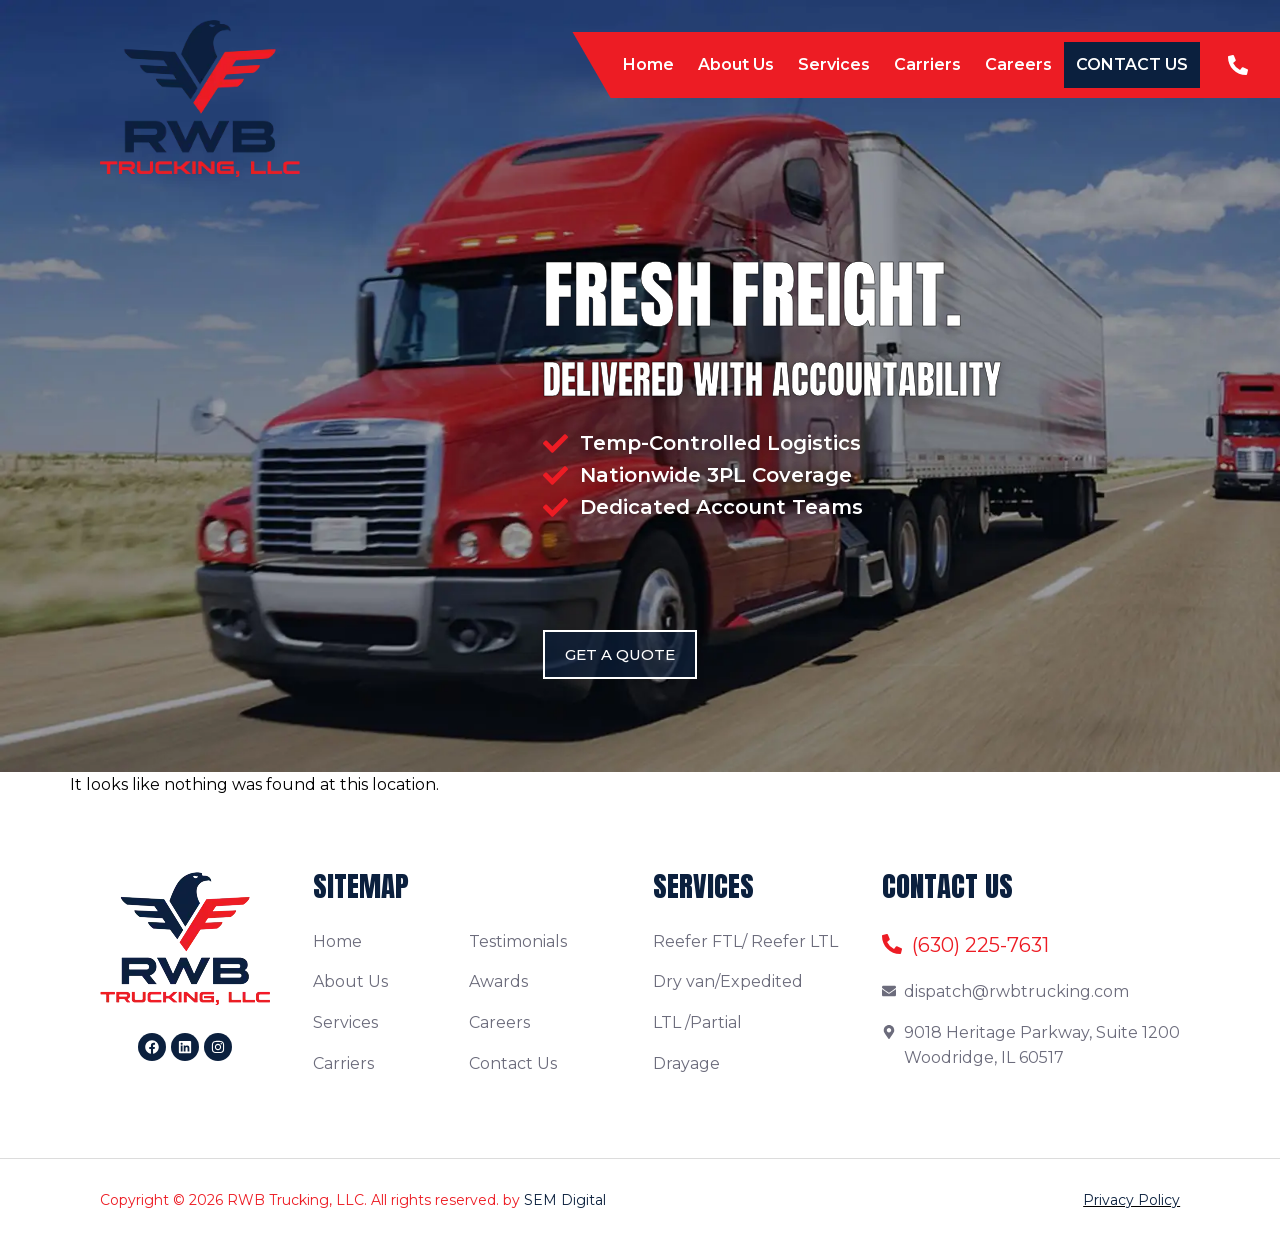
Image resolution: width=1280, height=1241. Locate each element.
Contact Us (1132, 64)
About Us (736, 64)
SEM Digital (565, 1200)
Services (834, 64)
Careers (1018, 64)
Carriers (927, 64)
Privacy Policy (1131, 1200)
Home (648, 64)
